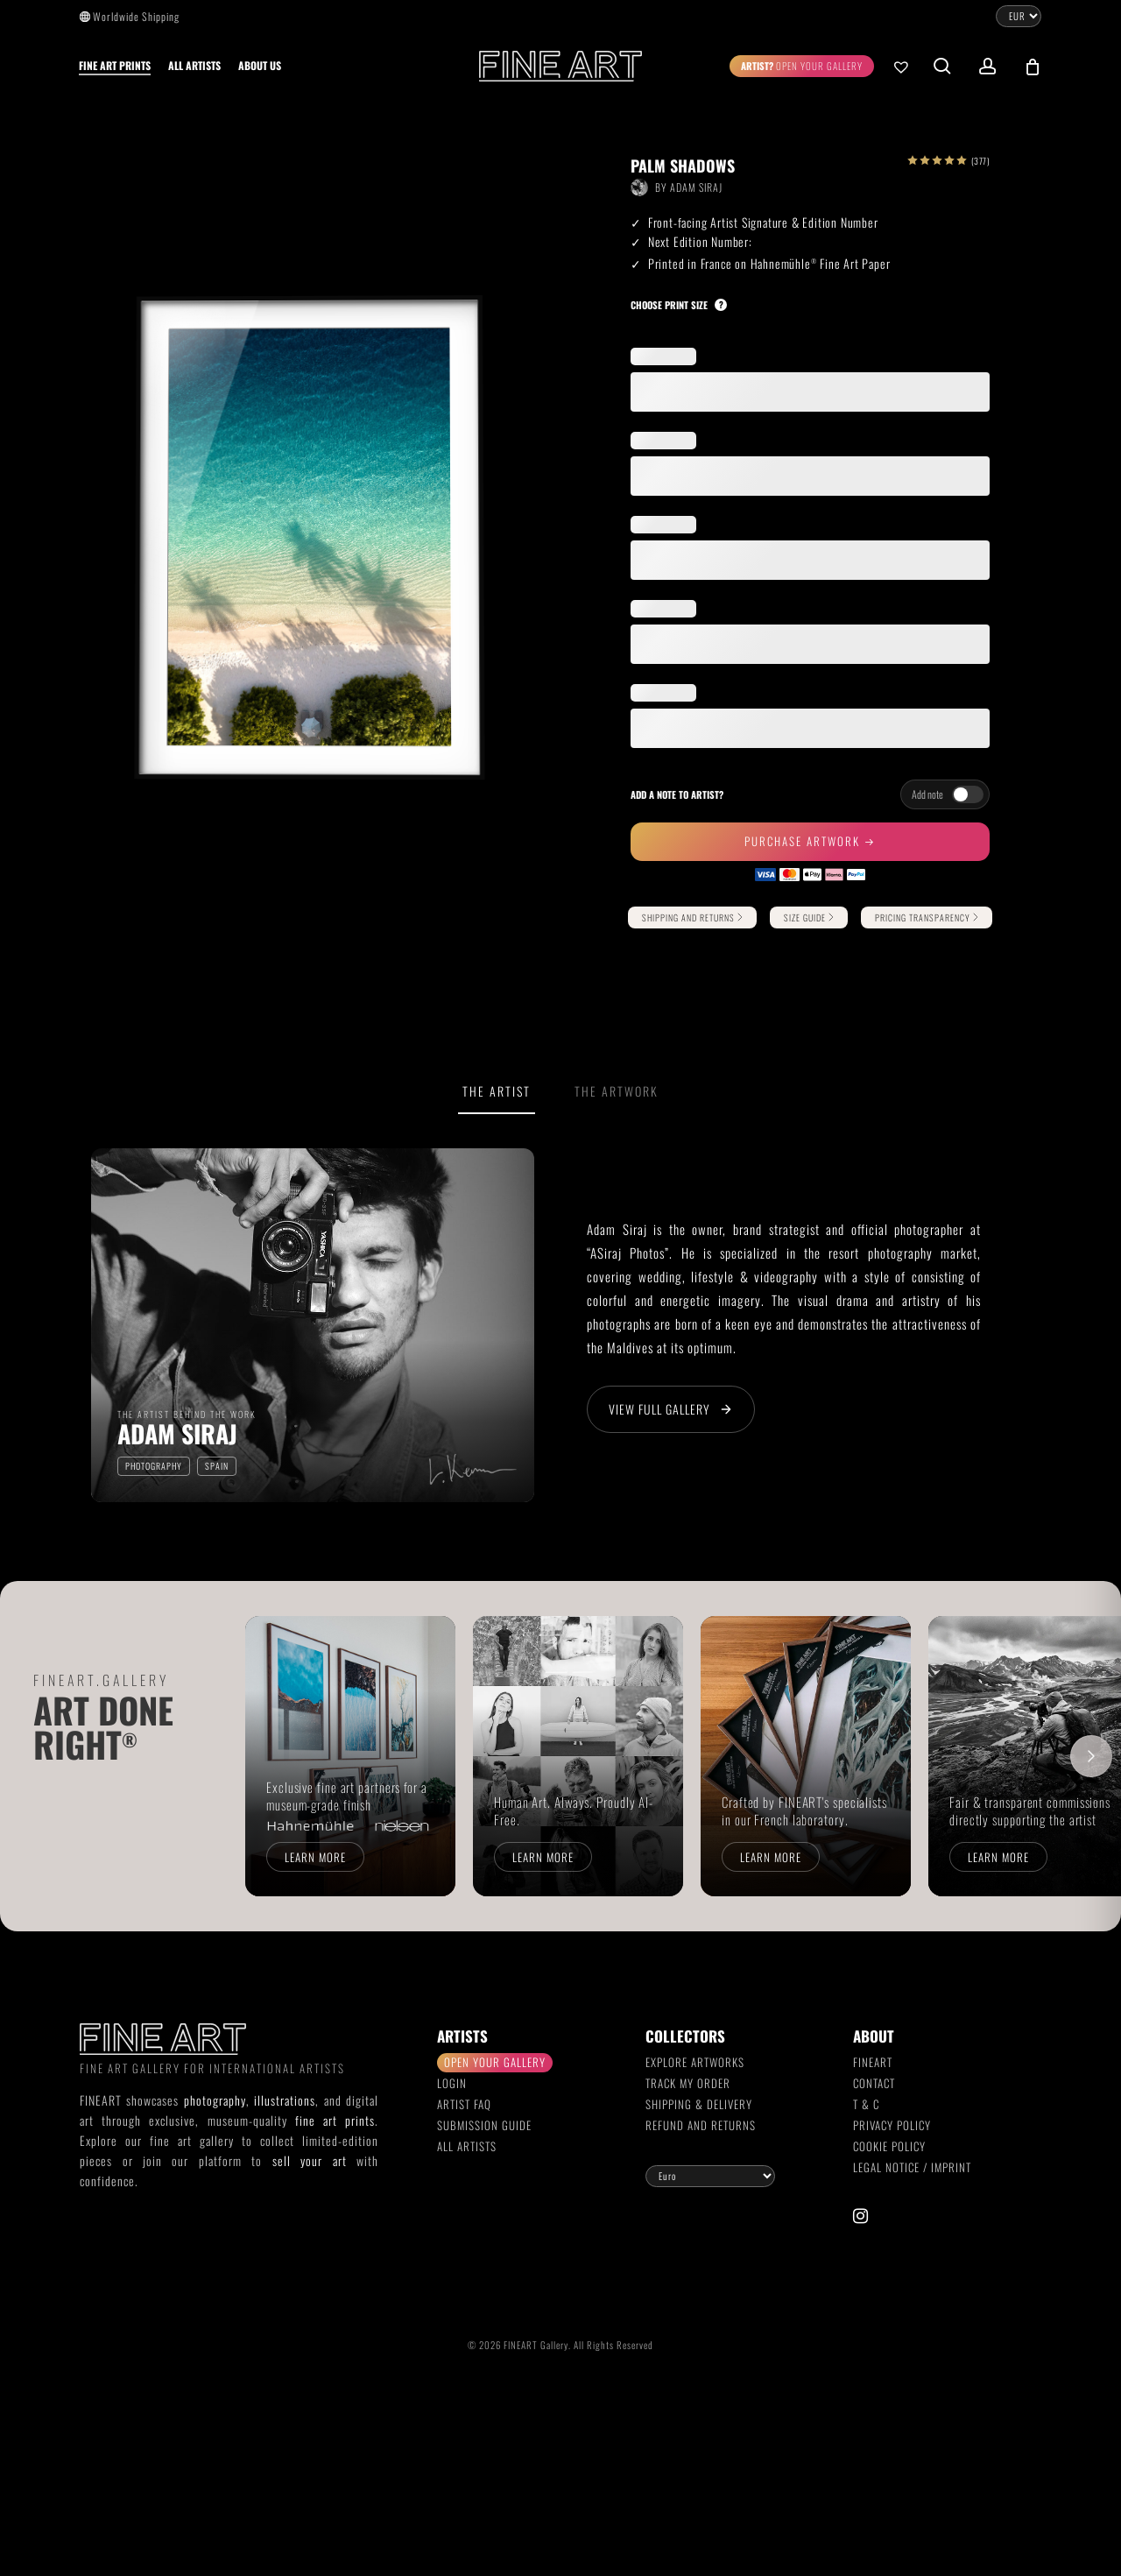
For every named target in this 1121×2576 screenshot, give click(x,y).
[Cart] (1032, 66)
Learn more (315, 1857)
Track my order (687, 2083)
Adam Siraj (696, 187)
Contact (874, 2083)
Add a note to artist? (677, 794)
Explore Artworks (694, 2062)
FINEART (872, 2062)
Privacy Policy (892, 2125)
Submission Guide (484, 2125)
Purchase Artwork (804, 841)
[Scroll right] (1091, 1756)
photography (215, 2100)
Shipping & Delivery (698, 2104)
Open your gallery (495, 2062)
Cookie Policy (889, 2146)
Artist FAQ (464, 2104)
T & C (866, 2104)
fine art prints (335, 2120)
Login (452, 2083)
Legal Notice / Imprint (912, 2167)
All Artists (467, 2146)
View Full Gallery (671, 1409)
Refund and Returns (700, 2125)
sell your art (309, 2160)
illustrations (284, 2100)
